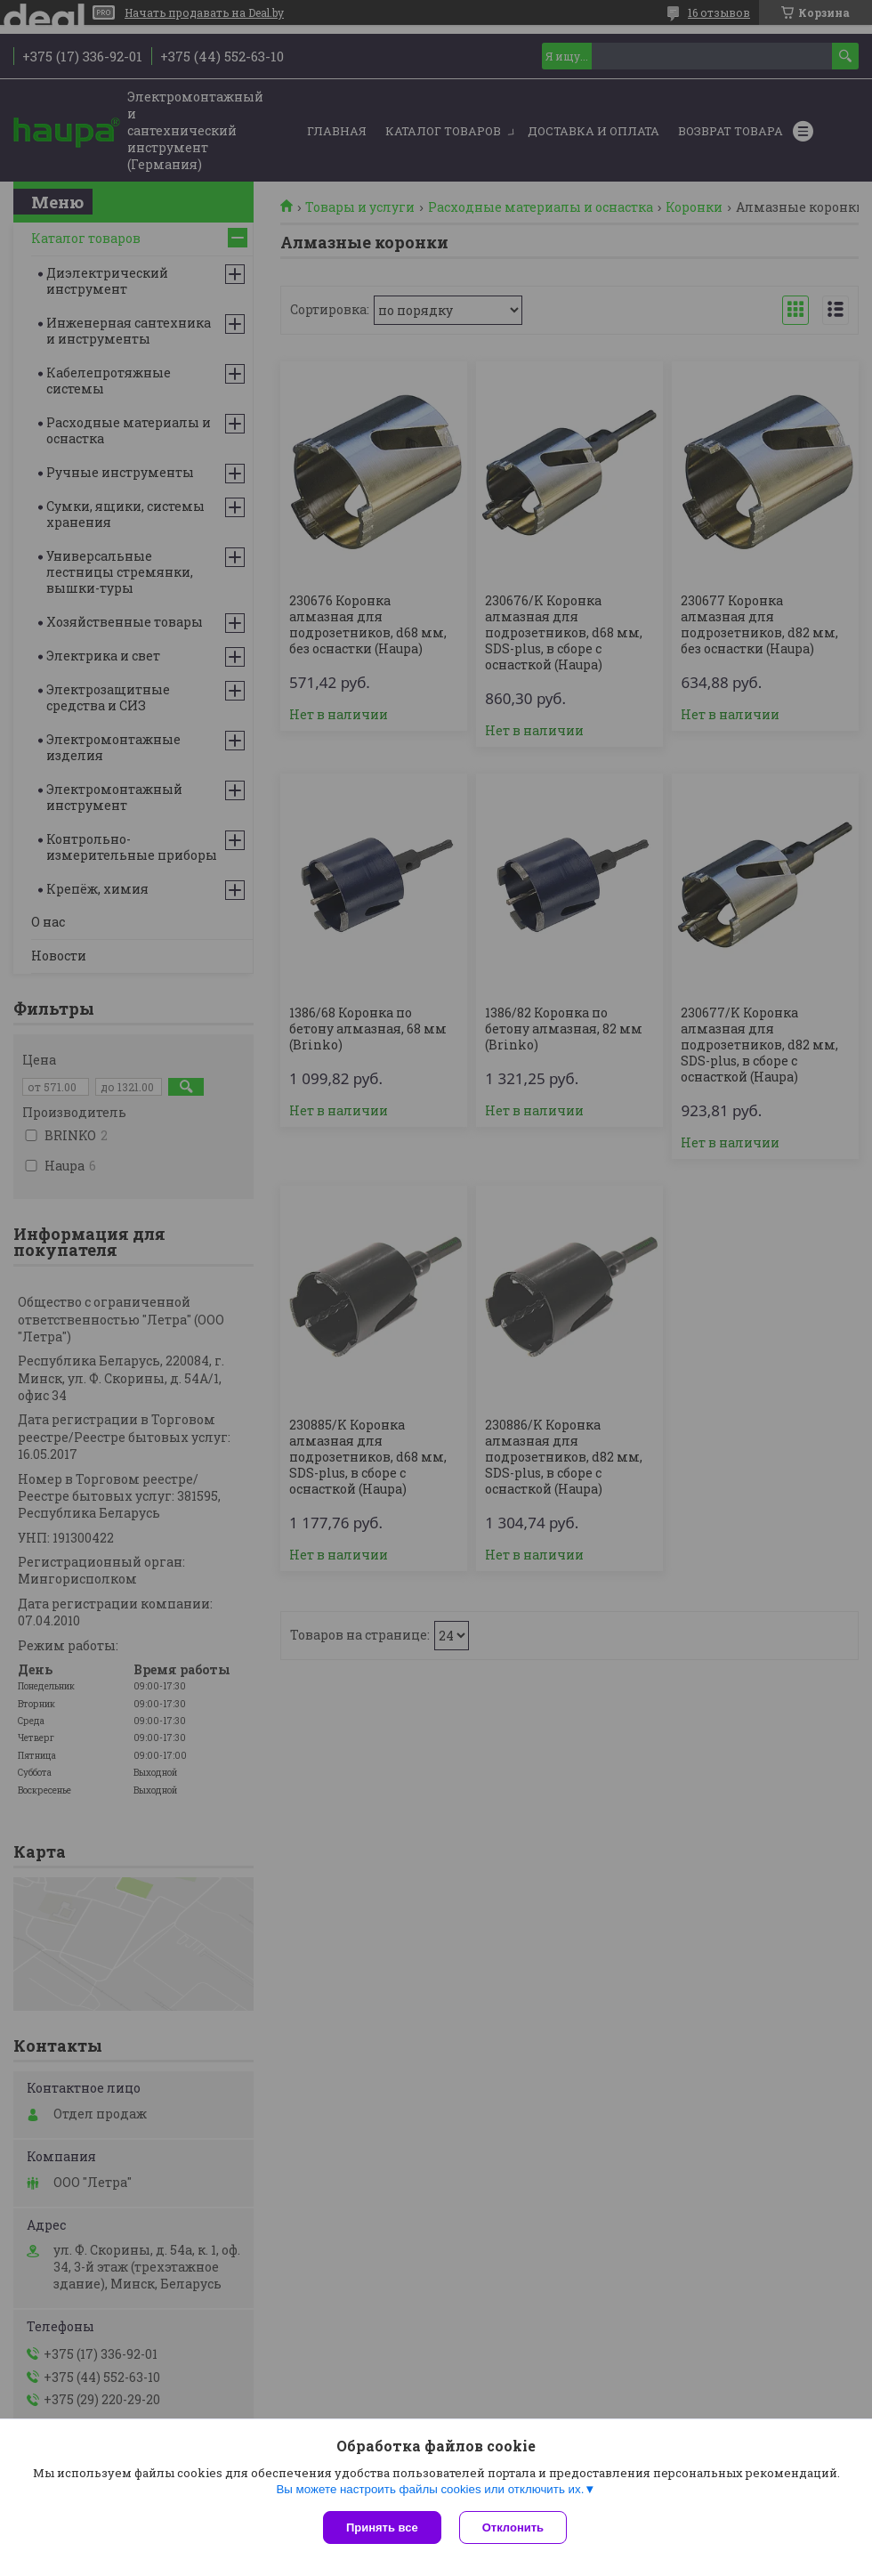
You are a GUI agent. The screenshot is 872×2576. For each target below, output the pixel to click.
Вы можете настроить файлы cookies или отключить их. (430, 2489)
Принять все (382, 2527)
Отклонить (513, 2527)
